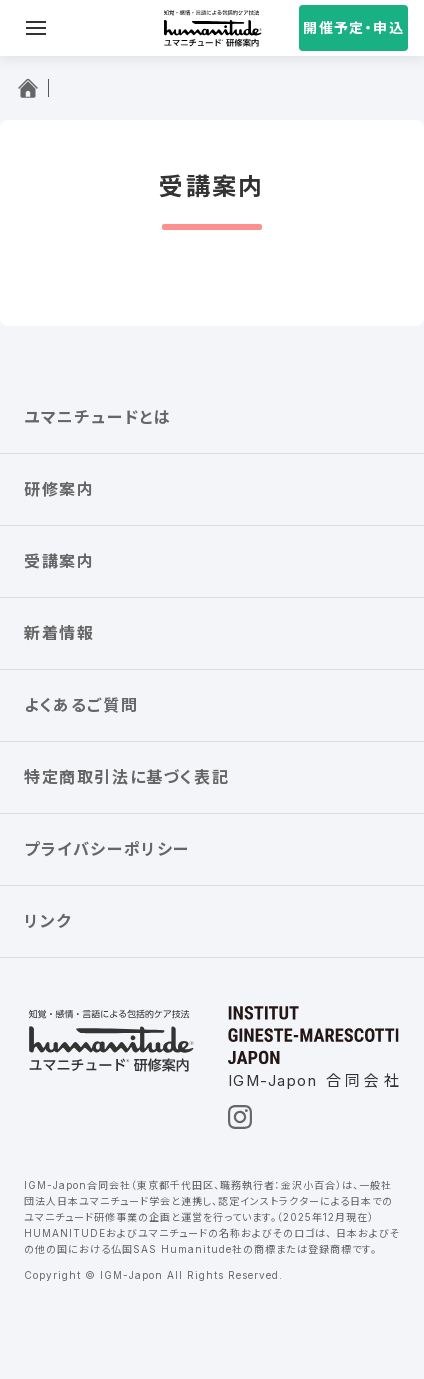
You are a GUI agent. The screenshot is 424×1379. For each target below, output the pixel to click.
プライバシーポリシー (107, 849)
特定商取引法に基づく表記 (126, 777)
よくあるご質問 (81, 705)
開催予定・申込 (353, 27)
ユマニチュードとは (97, 417)
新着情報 (59, 633)
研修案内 (59, 489)
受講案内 (59, 561)
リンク (48, 921)
